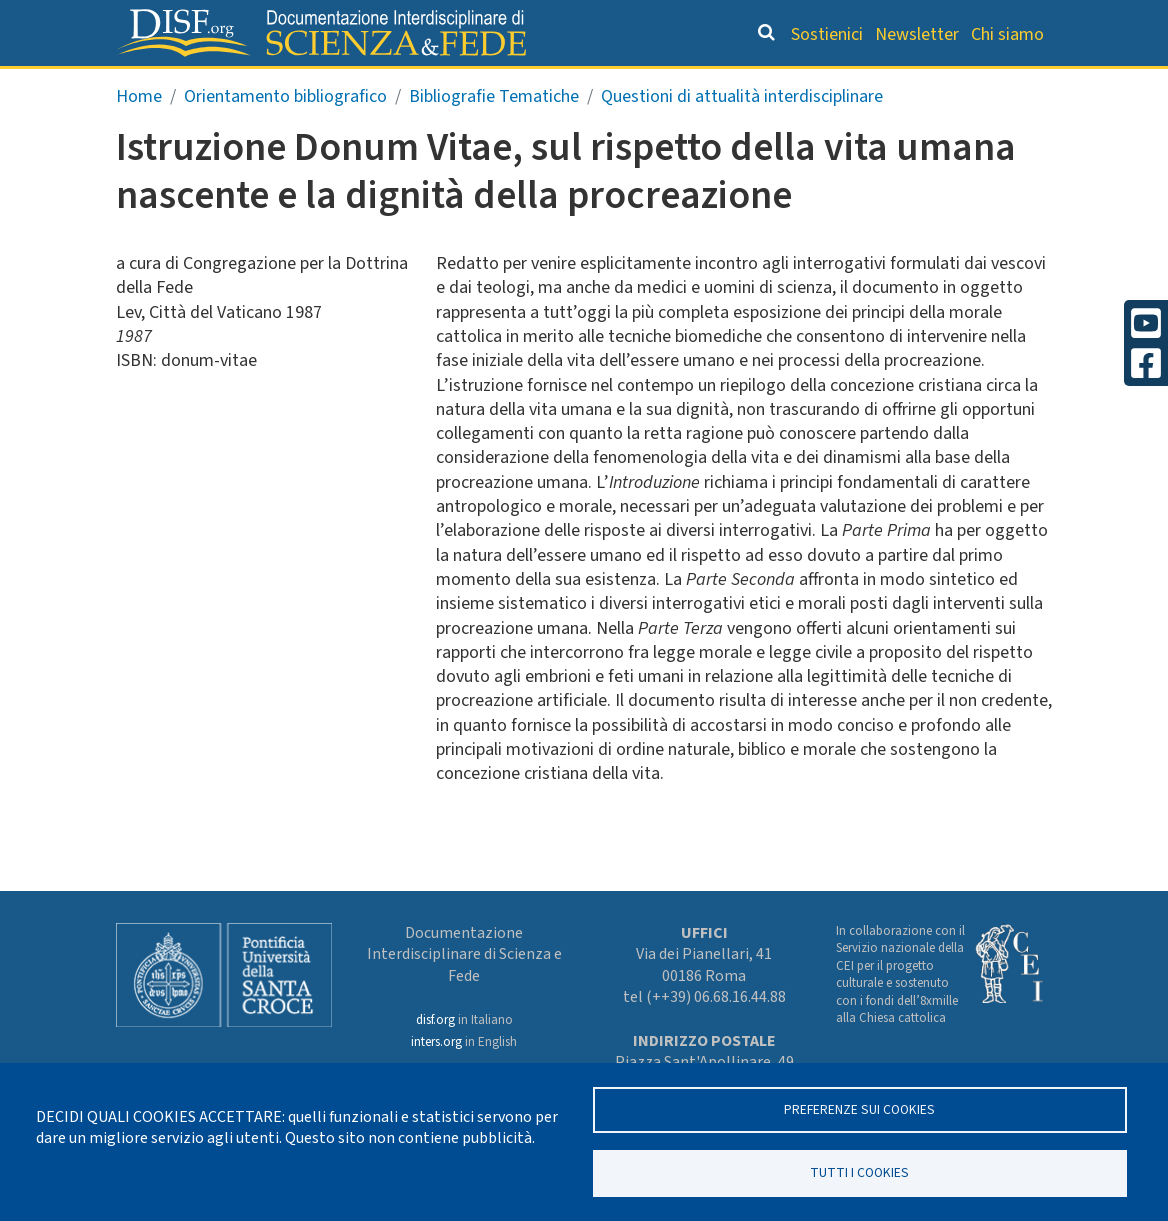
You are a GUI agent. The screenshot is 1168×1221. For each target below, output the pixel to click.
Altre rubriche (964, 85)
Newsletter (917, 34)
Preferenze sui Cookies (859, 1106)
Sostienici (827, 34)
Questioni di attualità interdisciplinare (742, 136)
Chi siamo (1007, 34)
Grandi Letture (229, 85)
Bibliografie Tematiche (494, 136)
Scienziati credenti (800, 85)
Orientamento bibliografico (453, 85)
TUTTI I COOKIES (859, 1171)
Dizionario (655, 85)
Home (139, 136)
